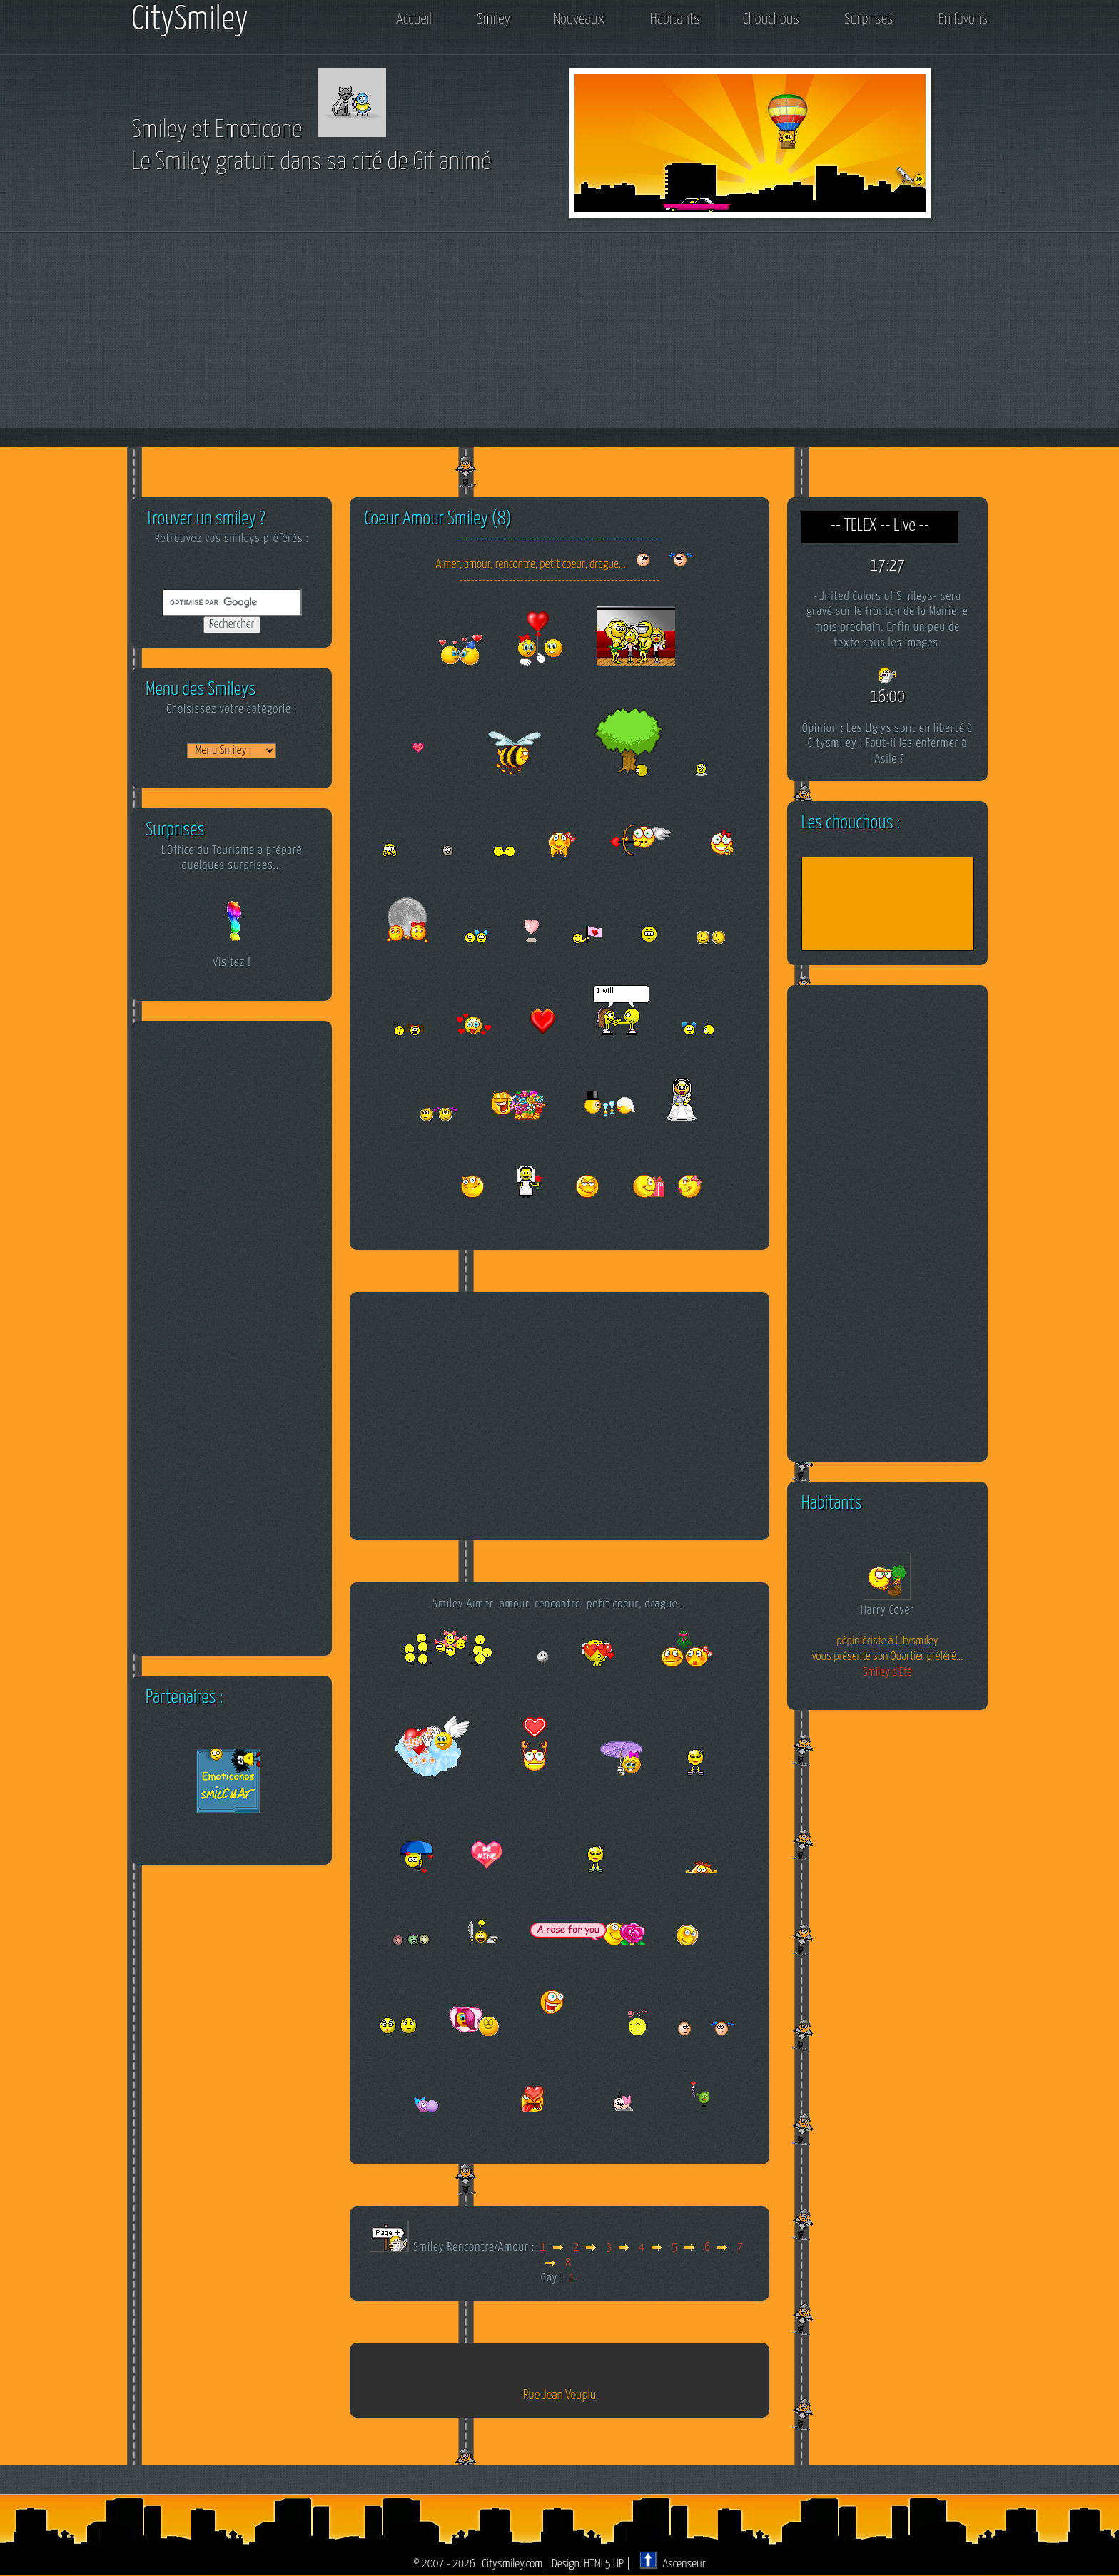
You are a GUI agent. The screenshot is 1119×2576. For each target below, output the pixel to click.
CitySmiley (189, 20)
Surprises (868, 19)
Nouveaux (578, 19)
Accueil (413, 19)
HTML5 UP (604, 2564)
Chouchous (771, 19)
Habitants (675, 19)
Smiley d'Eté (887, 1672)
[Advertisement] (559, 339)
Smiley (493, 19)
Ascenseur (673, 2564)
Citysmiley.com (512, 2564)
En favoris (963, 19)
